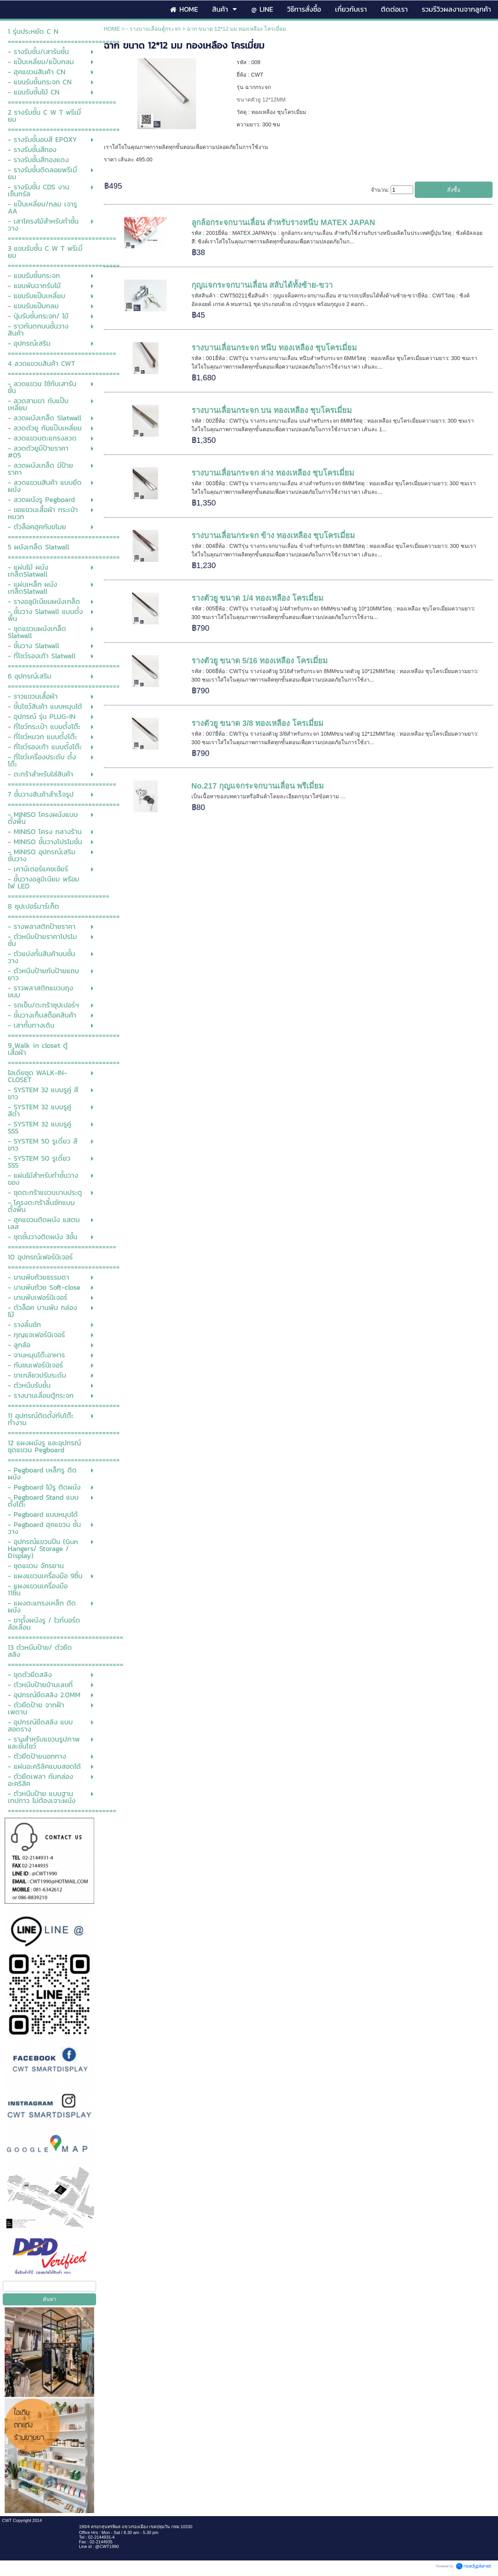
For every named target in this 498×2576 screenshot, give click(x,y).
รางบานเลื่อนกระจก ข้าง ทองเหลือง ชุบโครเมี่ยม (273, 535)
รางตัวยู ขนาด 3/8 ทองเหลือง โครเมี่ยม (257, 723)
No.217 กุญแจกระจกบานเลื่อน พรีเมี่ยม (257, 786)
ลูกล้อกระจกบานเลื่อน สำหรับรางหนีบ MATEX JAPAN (283, 222)
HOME (112, 29)
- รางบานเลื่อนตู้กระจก (153, 29)
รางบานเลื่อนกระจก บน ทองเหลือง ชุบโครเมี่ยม (271, 410)
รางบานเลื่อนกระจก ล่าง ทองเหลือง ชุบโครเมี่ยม (272, 473)
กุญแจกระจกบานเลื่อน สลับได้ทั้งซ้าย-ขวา (262, 285)
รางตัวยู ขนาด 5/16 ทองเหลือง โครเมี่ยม (259, 660)
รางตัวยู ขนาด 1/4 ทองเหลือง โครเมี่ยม (257, 598)
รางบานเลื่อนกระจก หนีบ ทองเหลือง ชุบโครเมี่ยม (274, 347)
